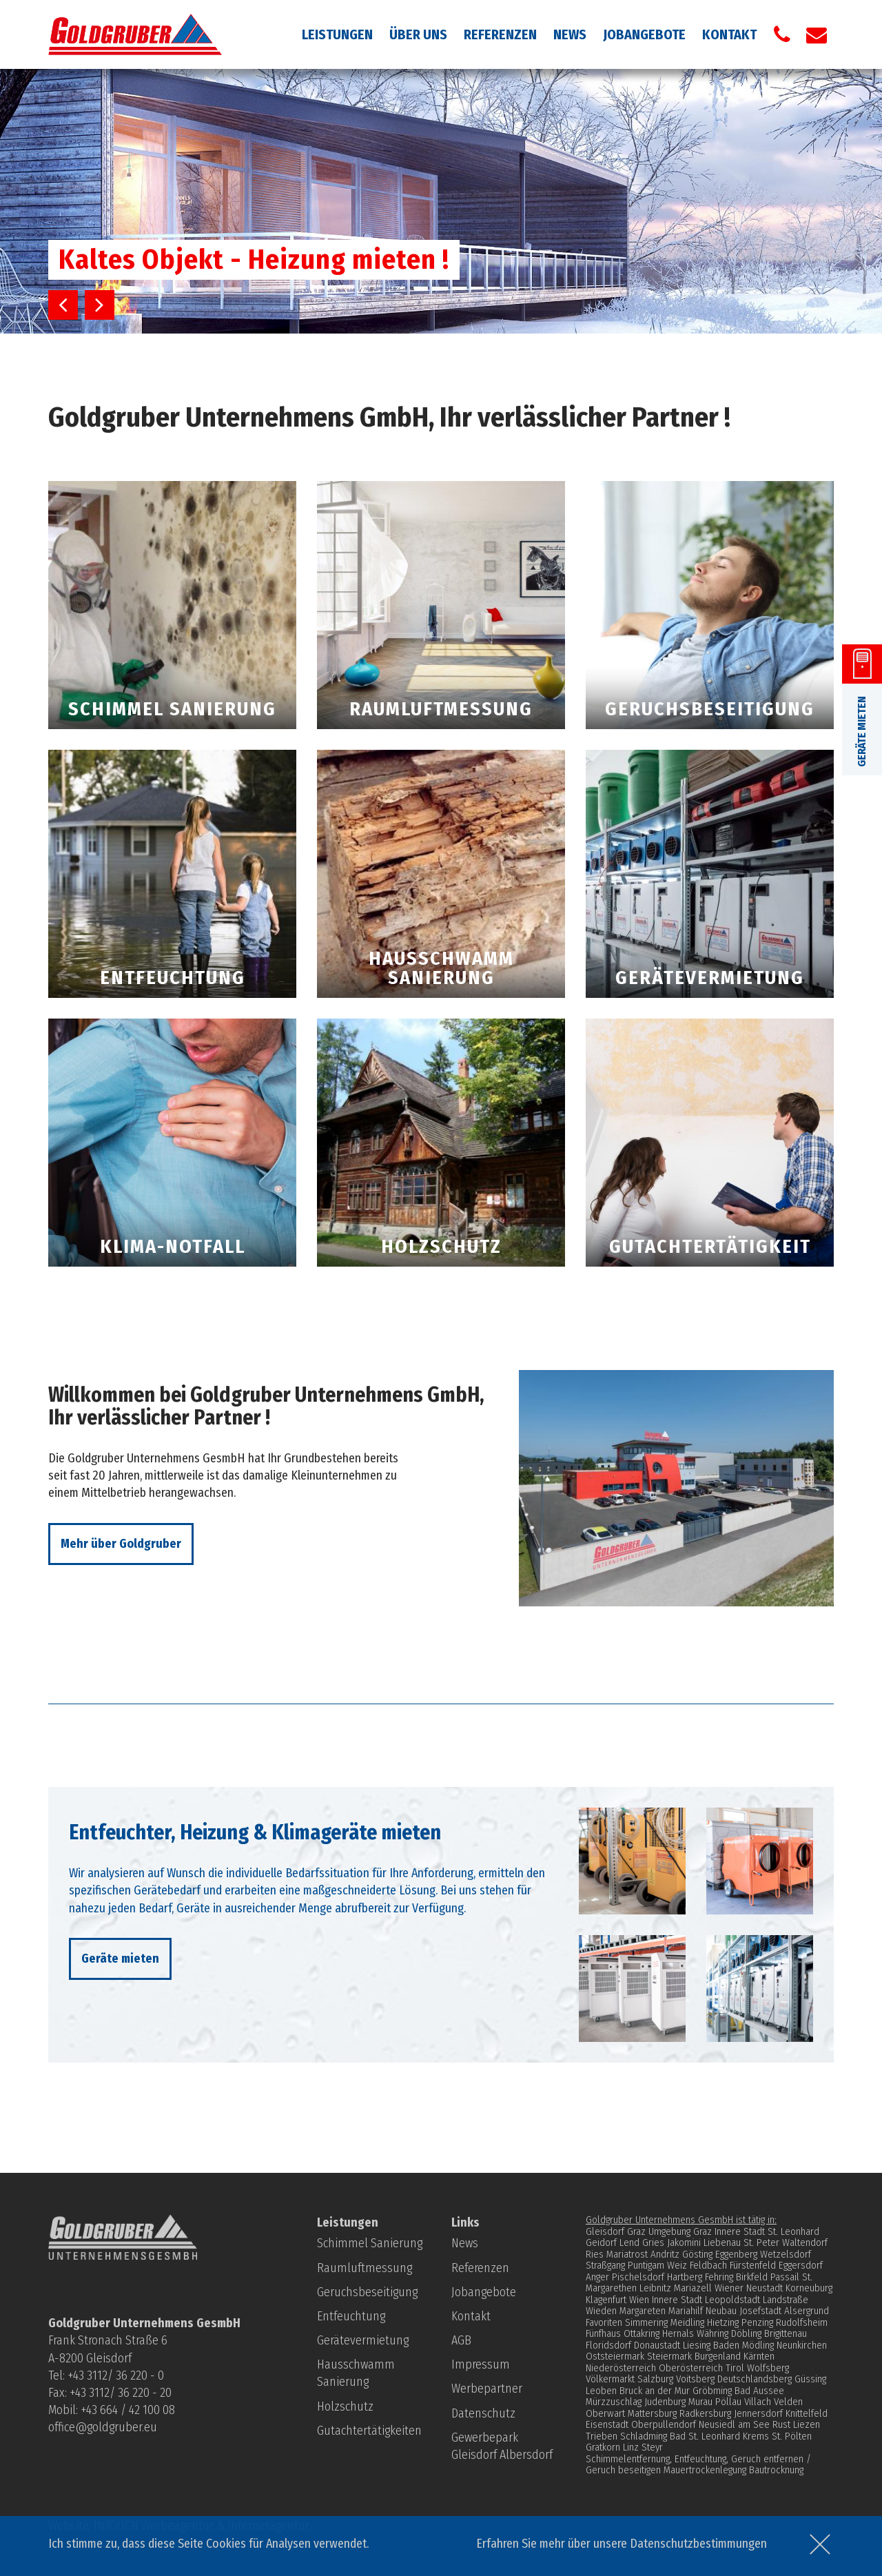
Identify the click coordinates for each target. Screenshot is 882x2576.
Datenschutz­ (483, 2413)
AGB (461, 2340)
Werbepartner (486, 2388)
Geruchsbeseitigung (367, 2292)
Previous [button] (63, 305)
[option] (441, 201)
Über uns (418, 34)
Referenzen (500, 34)
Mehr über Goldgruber (121, 1543)
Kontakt (729, 34)
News (569, 34)
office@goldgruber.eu (102, 2427)
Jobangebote (644, 34)
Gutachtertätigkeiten (369, 2430)
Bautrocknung (776, 2470)
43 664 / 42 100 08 (130, 2409)
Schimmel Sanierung (369, 2243)
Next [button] (99, 305)
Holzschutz (345, 2406)
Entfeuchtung (351, 2316)
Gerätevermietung (363, 2340)
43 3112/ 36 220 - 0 (118, 2375)
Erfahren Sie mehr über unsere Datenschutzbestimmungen (621, 2543)
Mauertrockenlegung (705, 2470)
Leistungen (337, 34)
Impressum (480, 2364)
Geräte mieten (120, 1958)
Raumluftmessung (364, 2268)
